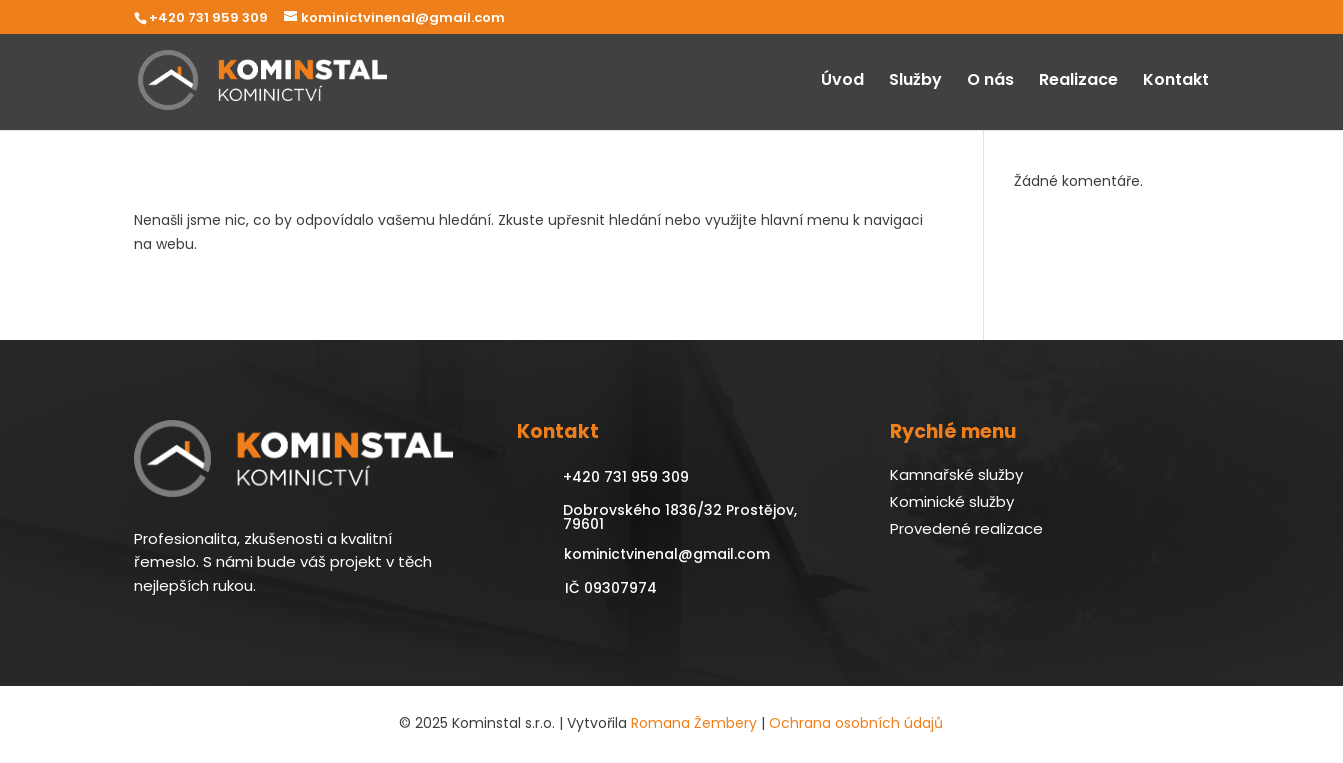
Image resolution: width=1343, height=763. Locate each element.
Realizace (1078, 82)
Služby (915, 82)
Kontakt (1176, 82)
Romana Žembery (694, 723)
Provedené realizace (966, 528)
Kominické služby (952, 501)
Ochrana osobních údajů (856, 723)
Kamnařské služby (956, 474)
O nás (990, 82)
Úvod (842, 82)
